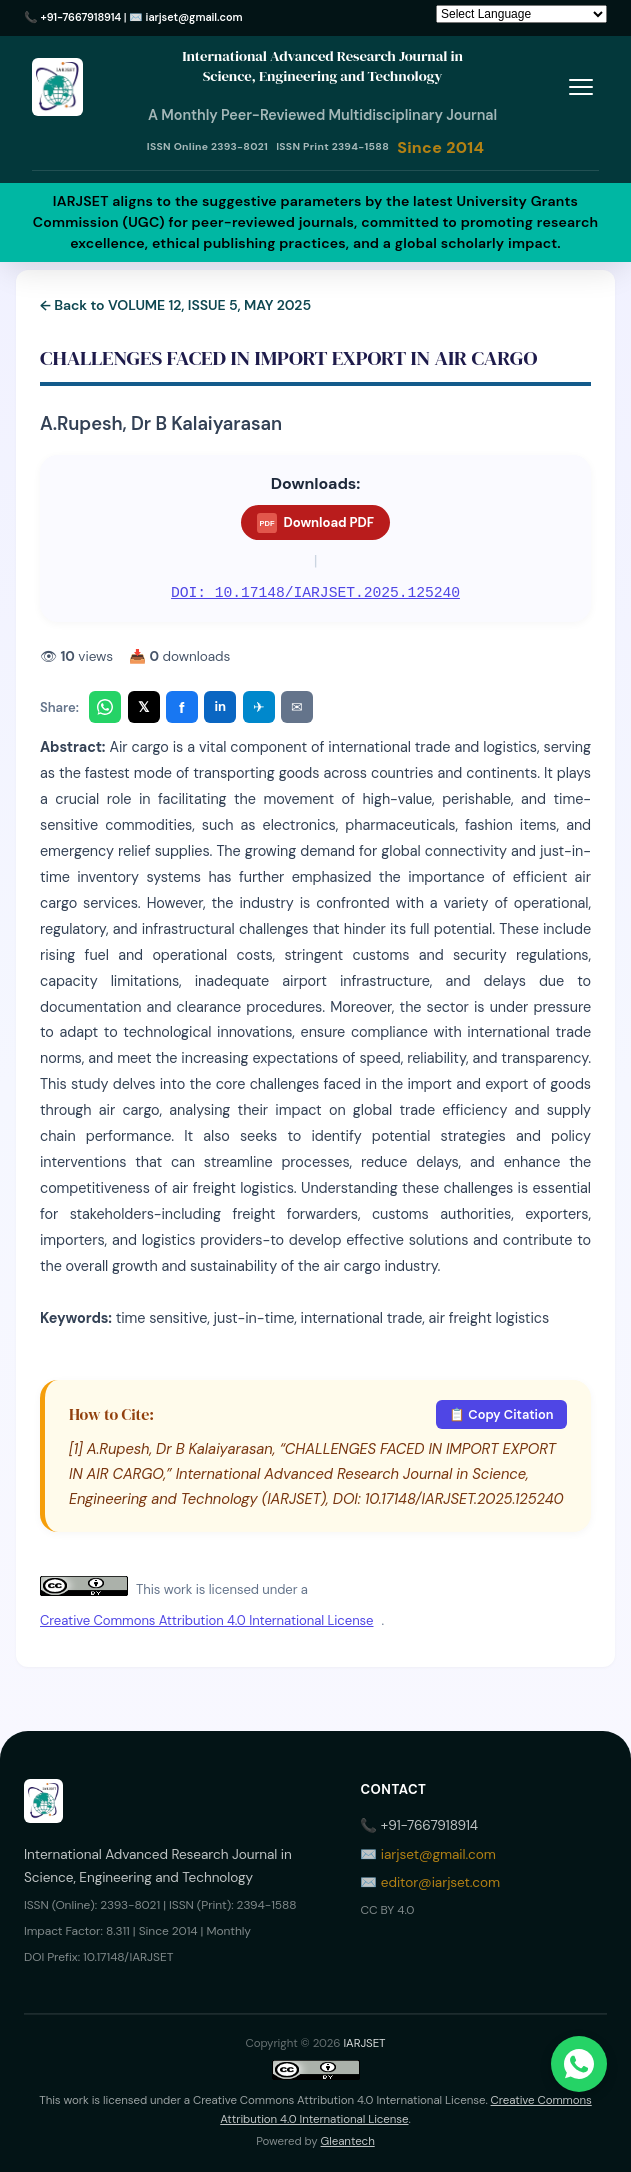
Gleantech (348, 2141)
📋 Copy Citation (501, 1414)
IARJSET (364, 2043)
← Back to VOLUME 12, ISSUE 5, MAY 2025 (175, 305)
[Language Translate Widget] (521, 14)
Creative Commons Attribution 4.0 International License (206, 1620)
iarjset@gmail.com (194, 17)
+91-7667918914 (81, 17)
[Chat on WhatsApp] (579, 2064)
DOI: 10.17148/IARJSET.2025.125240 (315, 593)
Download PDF (315, 523)
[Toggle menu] (580, 87)
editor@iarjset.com (440, 1882)
